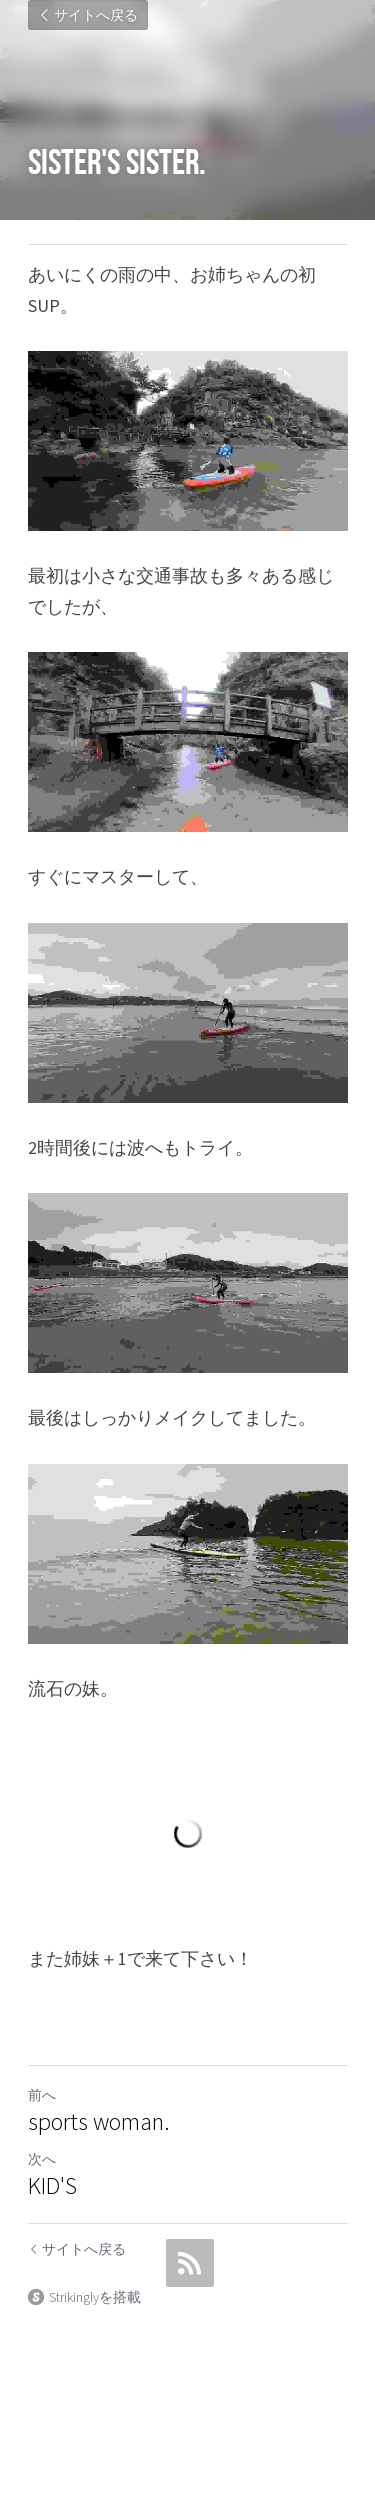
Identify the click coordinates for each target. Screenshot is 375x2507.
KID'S (52, 2186)
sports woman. (99, 2122)
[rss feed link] (190, 2263)
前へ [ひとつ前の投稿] (42, 2095)
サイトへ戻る (88, 15)
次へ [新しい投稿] (42, 2159)
